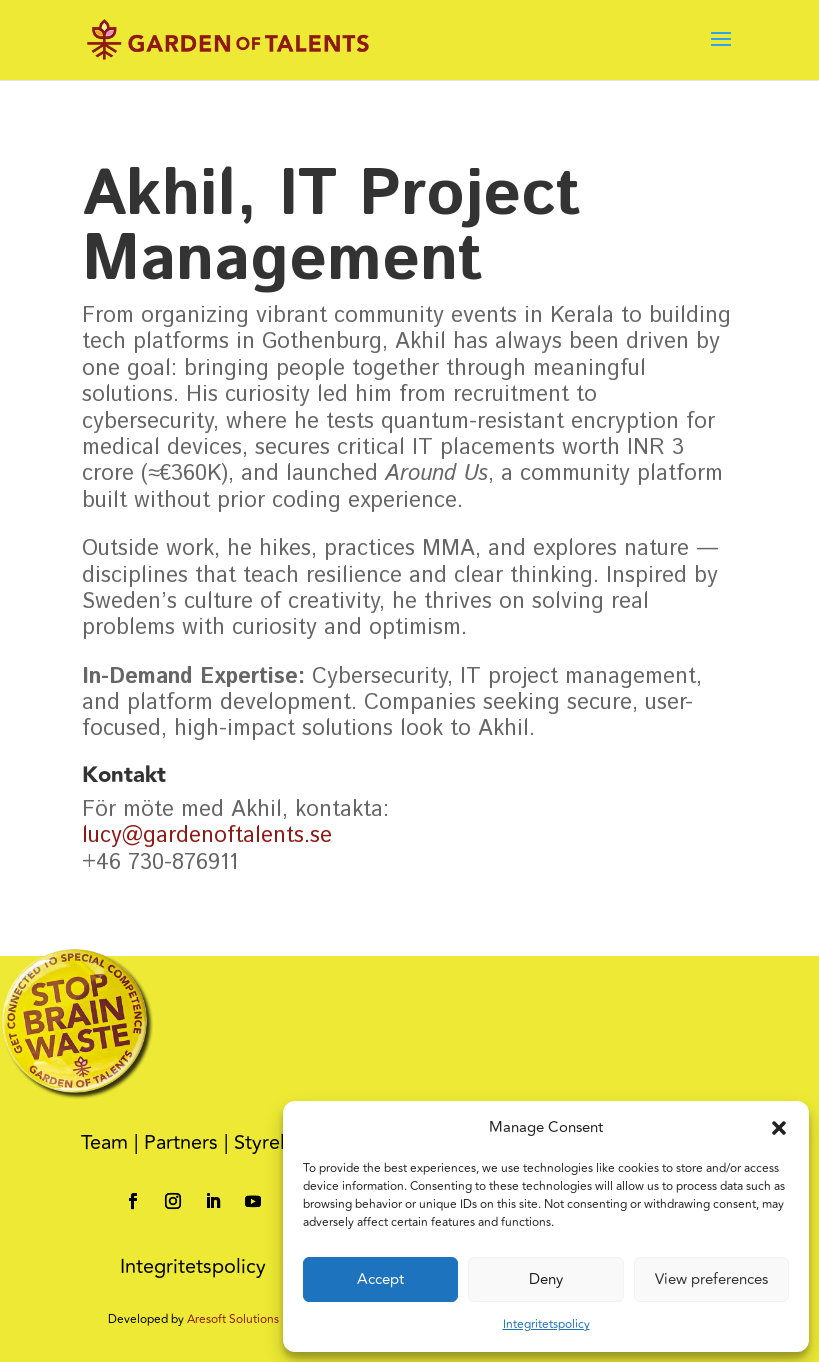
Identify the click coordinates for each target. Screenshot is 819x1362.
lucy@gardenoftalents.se (207, 836)
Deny (546, 1279)
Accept (380, 1279)
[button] (779, 1128)
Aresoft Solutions (233, 1319)
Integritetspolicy (546, 1324)
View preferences (711, 1279)
